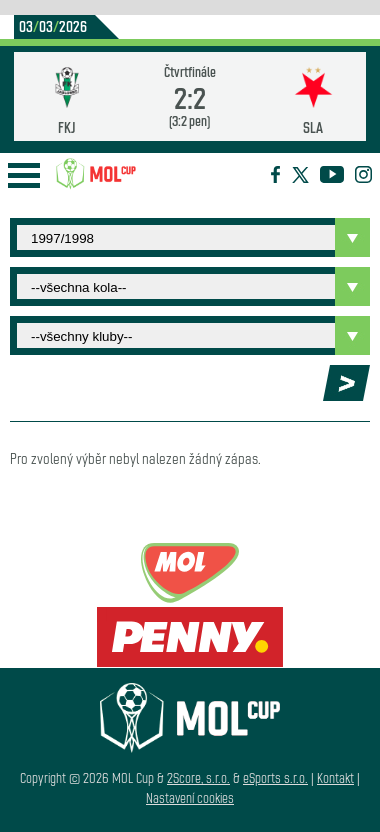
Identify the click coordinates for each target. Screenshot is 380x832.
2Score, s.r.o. (198, 777)
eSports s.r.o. (275, 777)
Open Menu (24, 175)
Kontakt (335, 777)
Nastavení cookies (190, 797)
